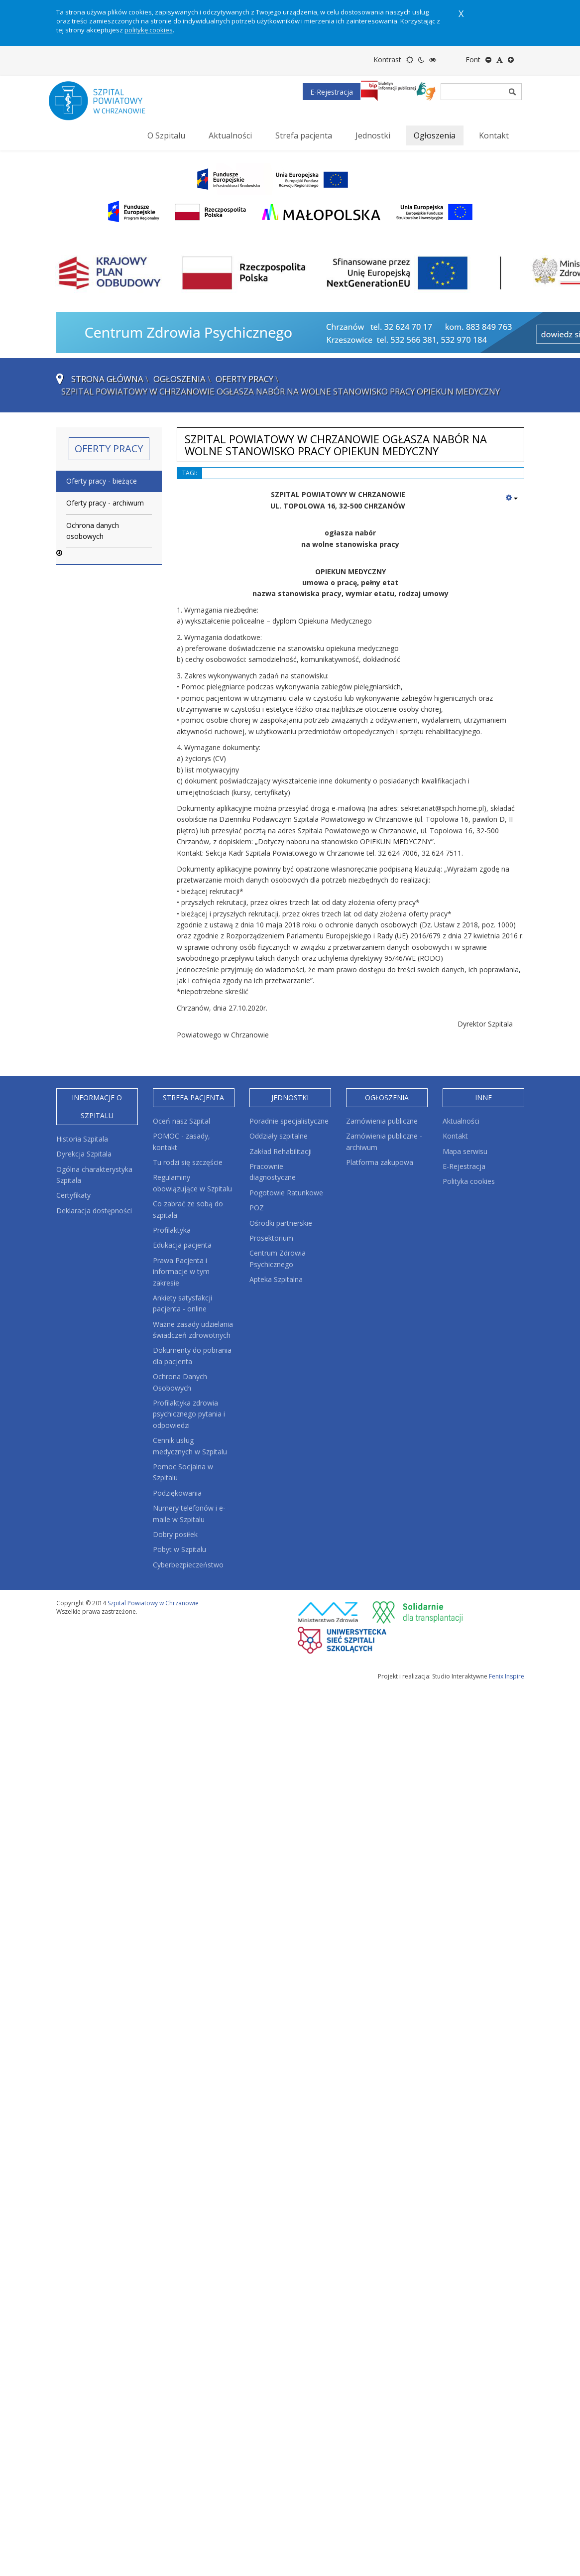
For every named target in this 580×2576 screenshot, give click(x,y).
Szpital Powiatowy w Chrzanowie (153, 1603)
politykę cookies (148, 29)
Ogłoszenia (179, 379)
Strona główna (107, 379)
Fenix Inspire (506, 1676)
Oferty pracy (244, 379)
